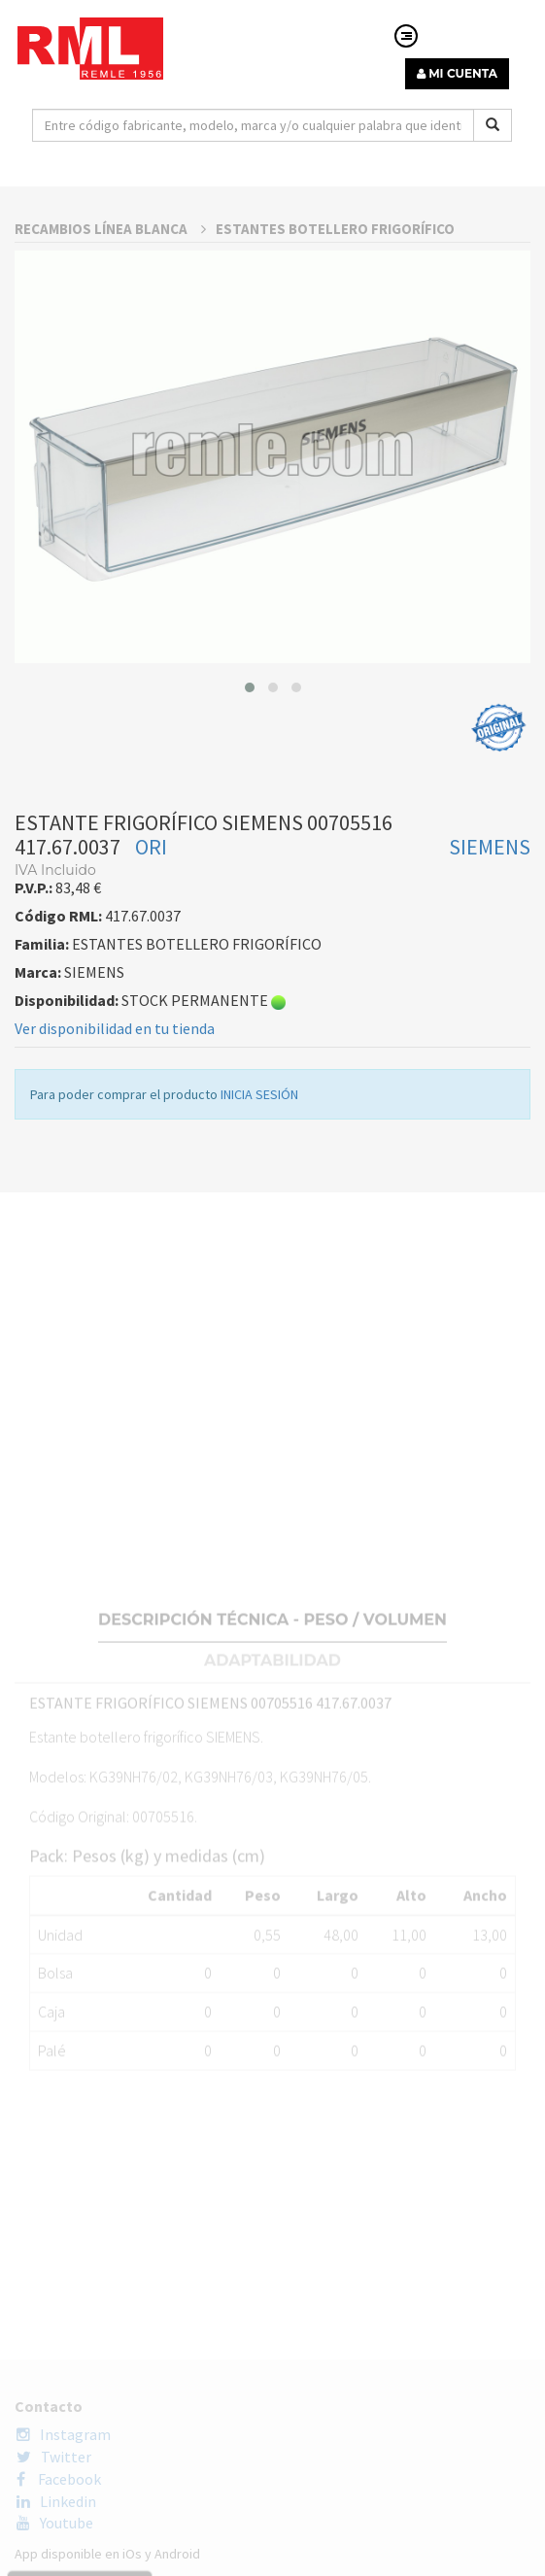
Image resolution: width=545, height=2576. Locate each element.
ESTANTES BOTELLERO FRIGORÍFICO (335, 462)
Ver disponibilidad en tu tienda (115, 1262)
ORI (151, 1080)
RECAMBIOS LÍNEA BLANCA (110, 462)
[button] (249, 921)
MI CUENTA (457, 73)
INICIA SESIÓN (259, 1328)
